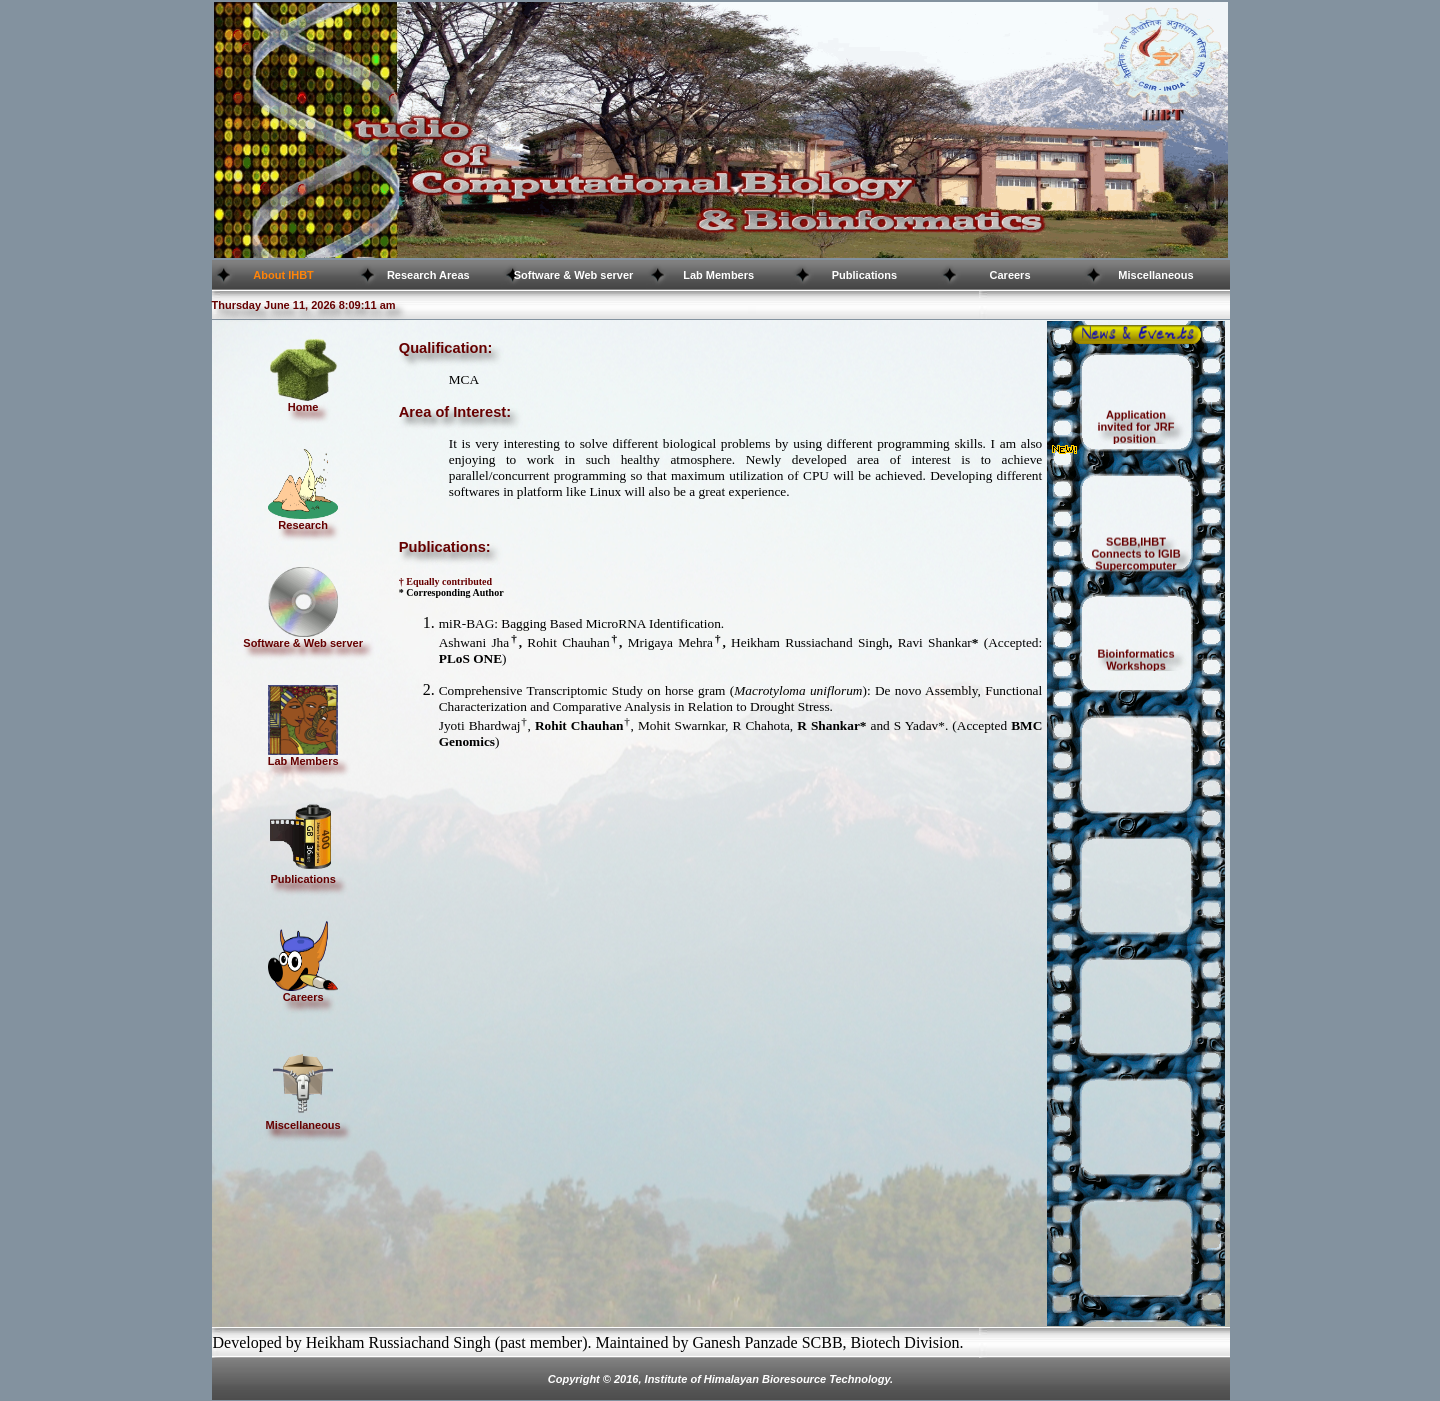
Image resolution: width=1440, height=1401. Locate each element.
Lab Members (718, 275)
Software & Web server (574, 275)
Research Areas (428, 275)
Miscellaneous (1155, 275)
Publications (864, 275)
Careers (1010, 275)
